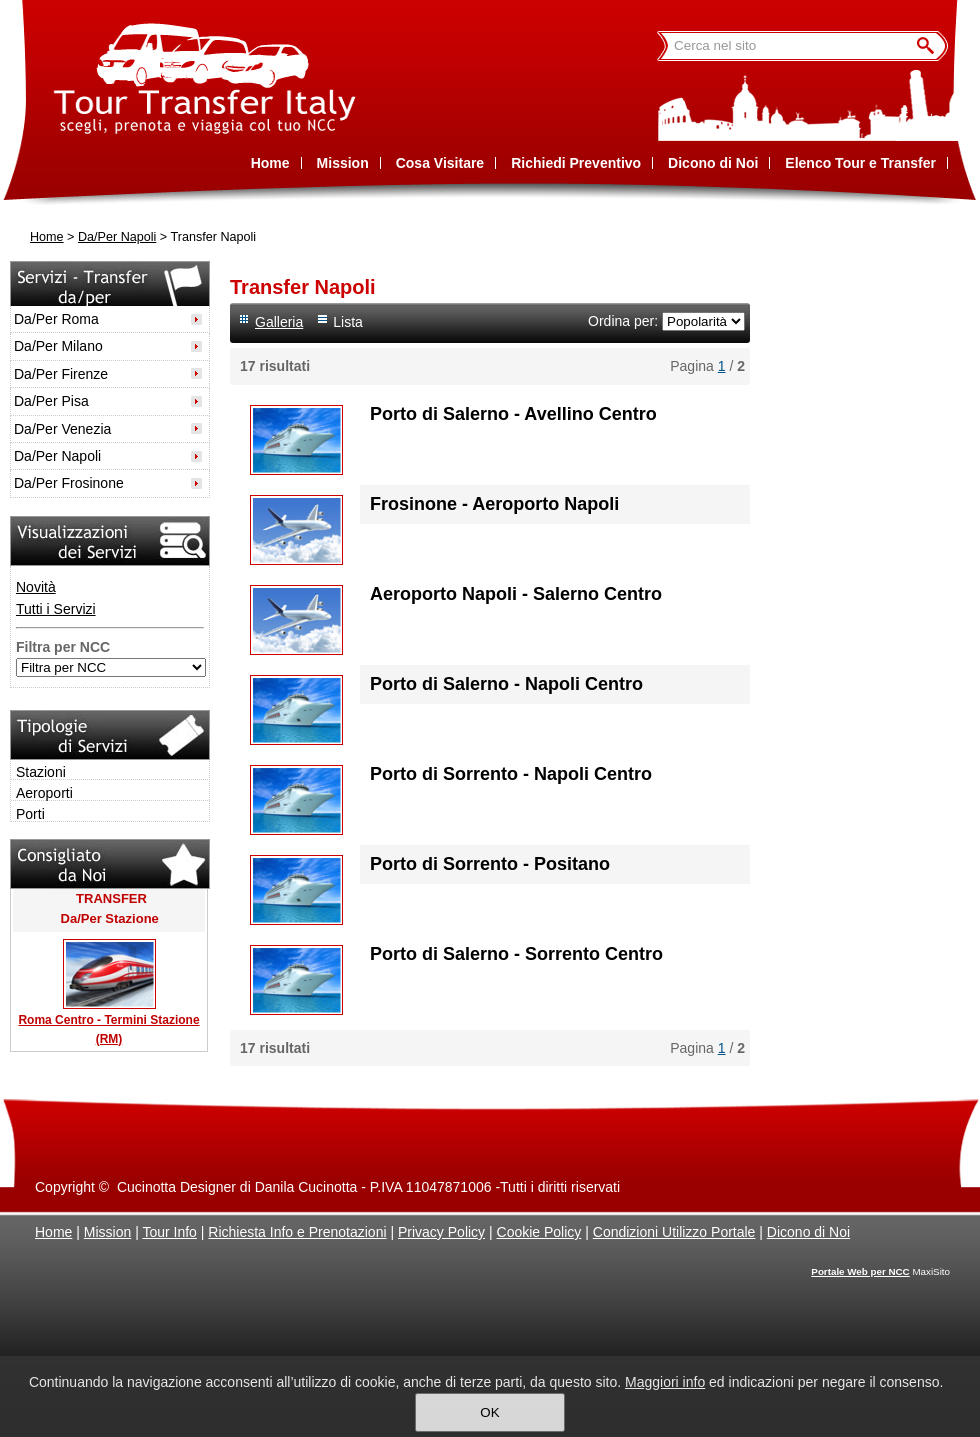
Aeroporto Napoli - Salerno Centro (516, 594)
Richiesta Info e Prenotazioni (297, 1232)
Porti (30, 814)
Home (47, 237)
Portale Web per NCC (860, 1271)
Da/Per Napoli (117, 237)
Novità (36, 587)
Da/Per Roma (56, 319)
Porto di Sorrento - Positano (490, 864)
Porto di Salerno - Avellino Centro (513, 414)
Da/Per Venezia (62, 429)
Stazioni (41, 772)
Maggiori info (665, 1382)
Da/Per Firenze (61, 374)
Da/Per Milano (58, 346)
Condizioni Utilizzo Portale (674, 1232)
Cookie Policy (539, 1232)
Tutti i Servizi (56, 609)
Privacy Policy (441, 1232)
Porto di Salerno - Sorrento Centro (516, 954)
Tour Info (169, 1232)
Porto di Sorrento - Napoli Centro (511, 774)
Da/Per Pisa (51, 401)
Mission (107, 1232)
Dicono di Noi (808, 1232)
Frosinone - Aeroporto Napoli (494, 504)
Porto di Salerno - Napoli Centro (506, 684)
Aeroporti (44, 793)
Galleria (279, 322)
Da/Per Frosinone (69, 483)
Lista (348, 322)
